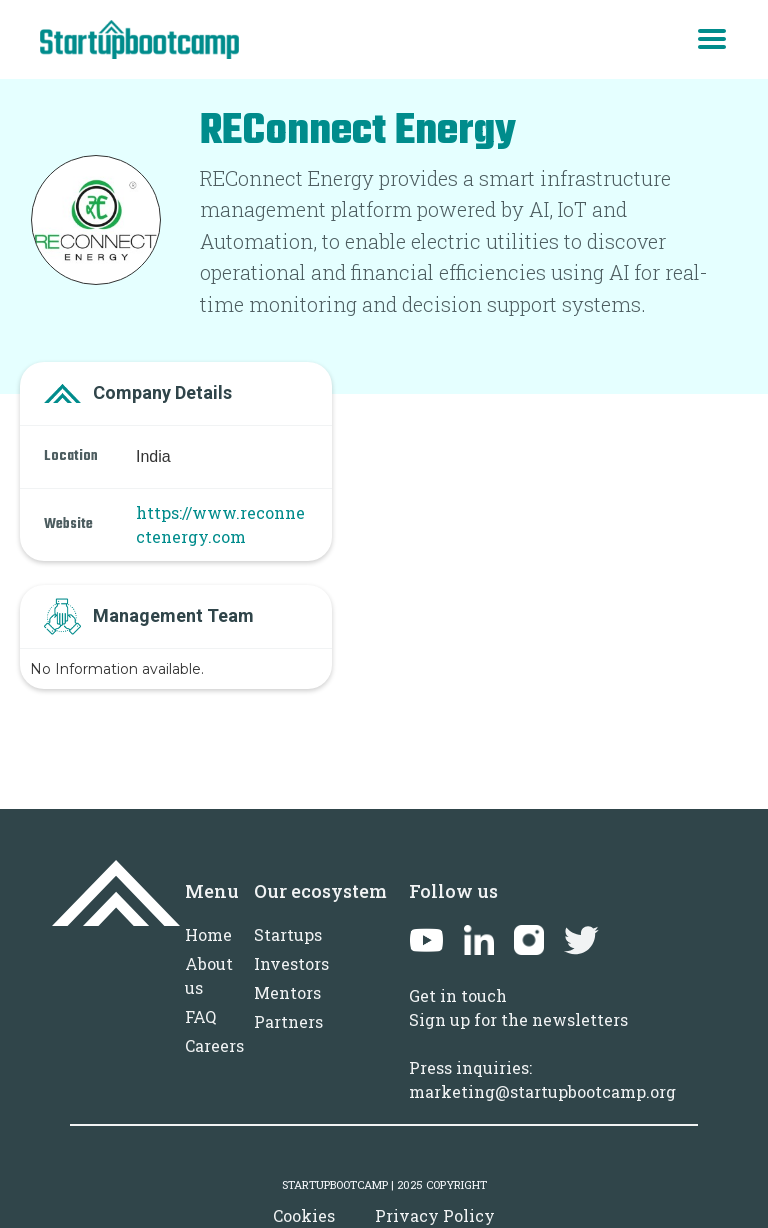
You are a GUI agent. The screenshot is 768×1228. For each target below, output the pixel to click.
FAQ (200, 1016)
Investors (291, 963)
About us (209, 975)
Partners (288, 1021)
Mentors (287, 992)
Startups (288, 934)
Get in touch (458, 995)
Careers (214, 1045)
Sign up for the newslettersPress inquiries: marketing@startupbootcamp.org (542, 1055)
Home (208, 934)
